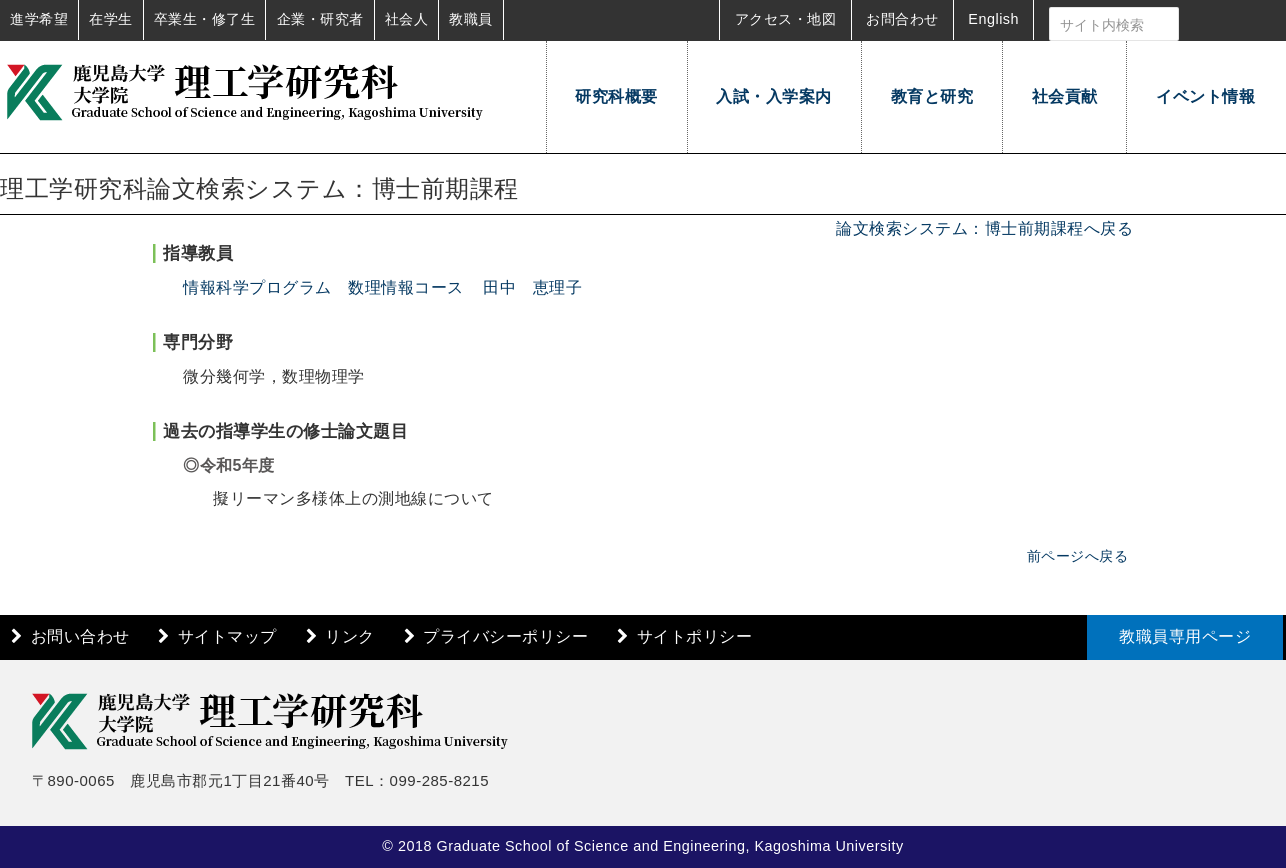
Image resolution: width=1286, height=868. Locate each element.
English (993, 19)
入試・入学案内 (774, 96)
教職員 (471, 19)
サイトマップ (227, 636)
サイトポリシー (695, 636)
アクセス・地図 (786, 19)
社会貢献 (1065, 96)
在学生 (111, 19)
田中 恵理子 (532, 287)
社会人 (407, 19)
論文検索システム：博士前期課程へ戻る (984, 228)
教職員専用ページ (1185, 636)
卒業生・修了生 (205, 19)
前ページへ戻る (1078, 556)
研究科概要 (616, 96)
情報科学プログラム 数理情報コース (323, 287)
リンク (350, 636)
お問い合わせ (80, 636)
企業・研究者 (320, 19)
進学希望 (39, 19)
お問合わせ (902, 19)
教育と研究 (932, 96)
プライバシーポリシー (505, 636)
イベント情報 (1205, 96)
